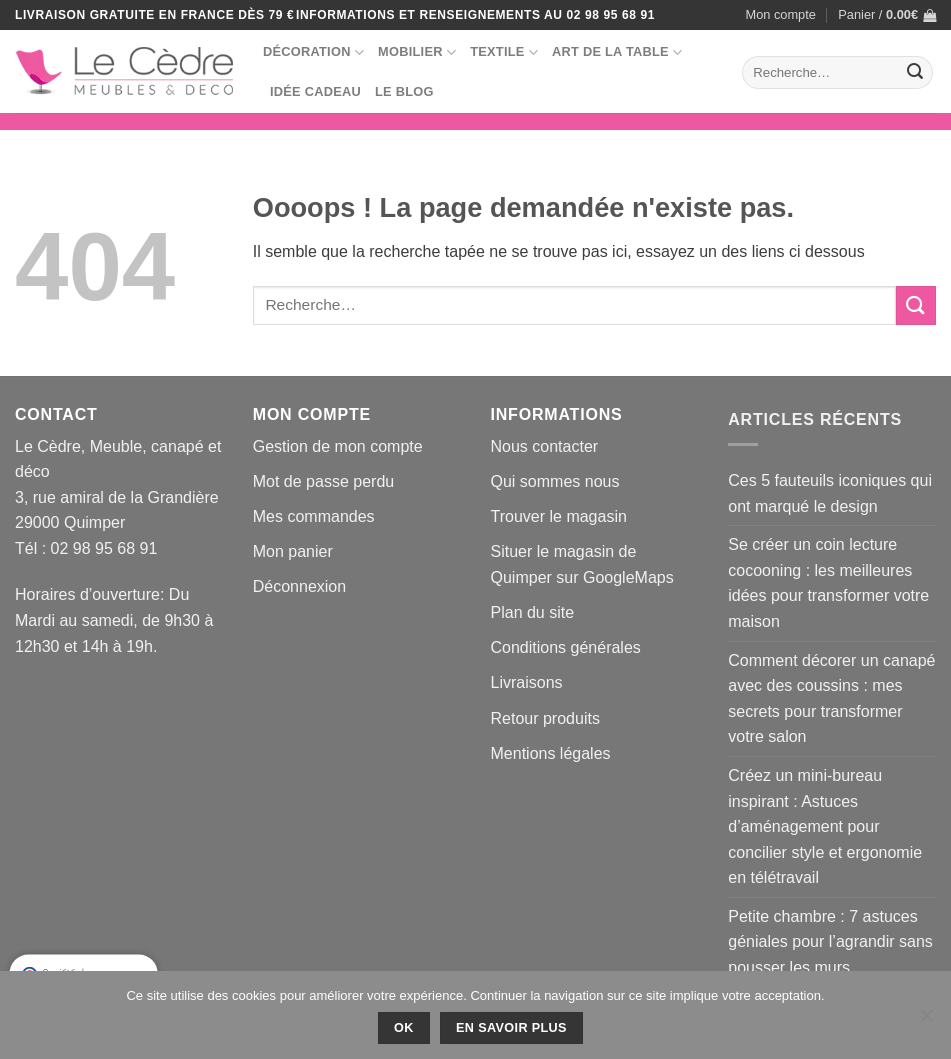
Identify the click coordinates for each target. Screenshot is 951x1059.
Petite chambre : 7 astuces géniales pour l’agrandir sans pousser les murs (830, 942)
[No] (926, 1021)
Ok (404, 1028)
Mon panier (293, 551)
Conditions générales (566, 647)
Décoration (313, 52)
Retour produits (545, 718)
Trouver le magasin (559, 516)
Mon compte (781, 14)
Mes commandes (314, 516)
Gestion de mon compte (338, 446)
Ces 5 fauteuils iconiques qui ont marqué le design (830, 493)
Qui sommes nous (555, 481)
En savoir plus (511, 1028)
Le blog (404, 91)
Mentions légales (551, 753)
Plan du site (533, 612)
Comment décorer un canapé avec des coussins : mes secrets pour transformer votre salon (831, 699)
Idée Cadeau (315, 91)
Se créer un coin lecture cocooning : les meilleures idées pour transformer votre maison (828, 583)
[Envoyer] (915, 73)
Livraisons (527, 682)
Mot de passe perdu (323, 481)
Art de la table (617, 52)
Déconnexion (299, 586)
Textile (504, 52)
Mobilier (417, 52)
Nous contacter (545, 446)
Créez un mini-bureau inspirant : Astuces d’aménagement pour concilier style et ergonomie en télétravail (825, 826)
